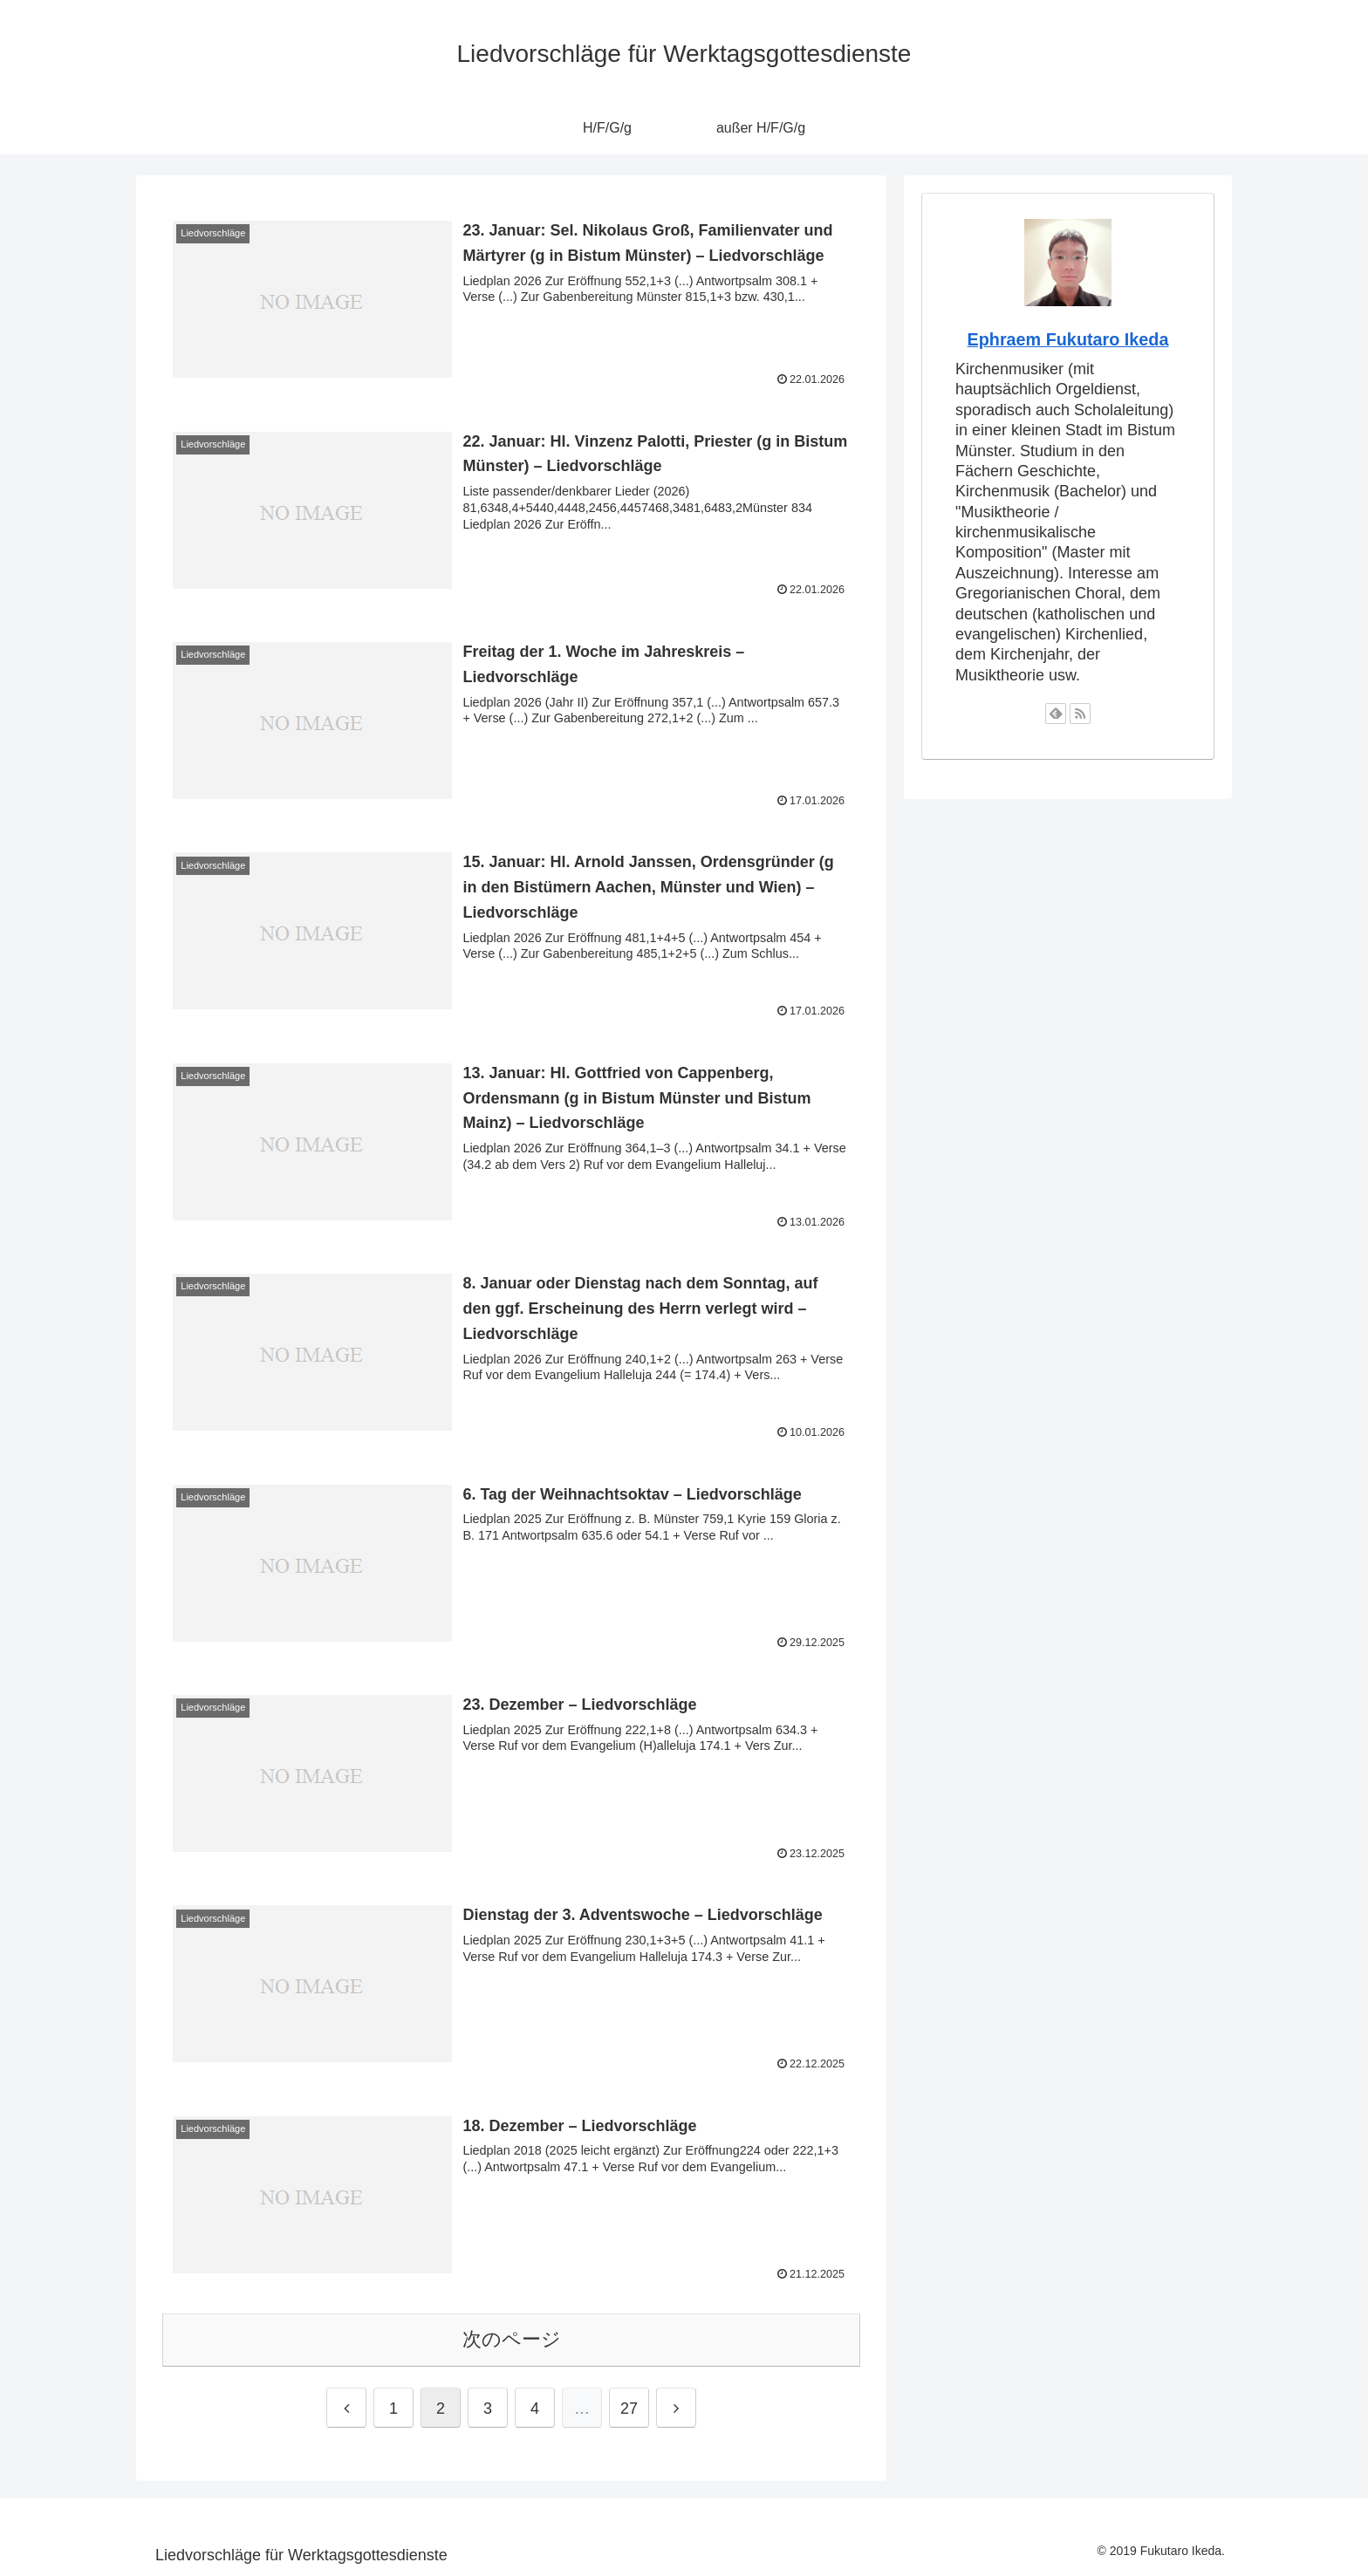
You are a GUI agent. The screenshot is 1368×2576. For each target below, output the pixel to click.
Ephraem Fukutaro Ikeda (1068, 339)
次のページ (511, 2339)
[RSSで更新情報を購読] (1080, 713)
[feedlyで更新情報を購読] (1055, 713)
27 (629, 2408)
